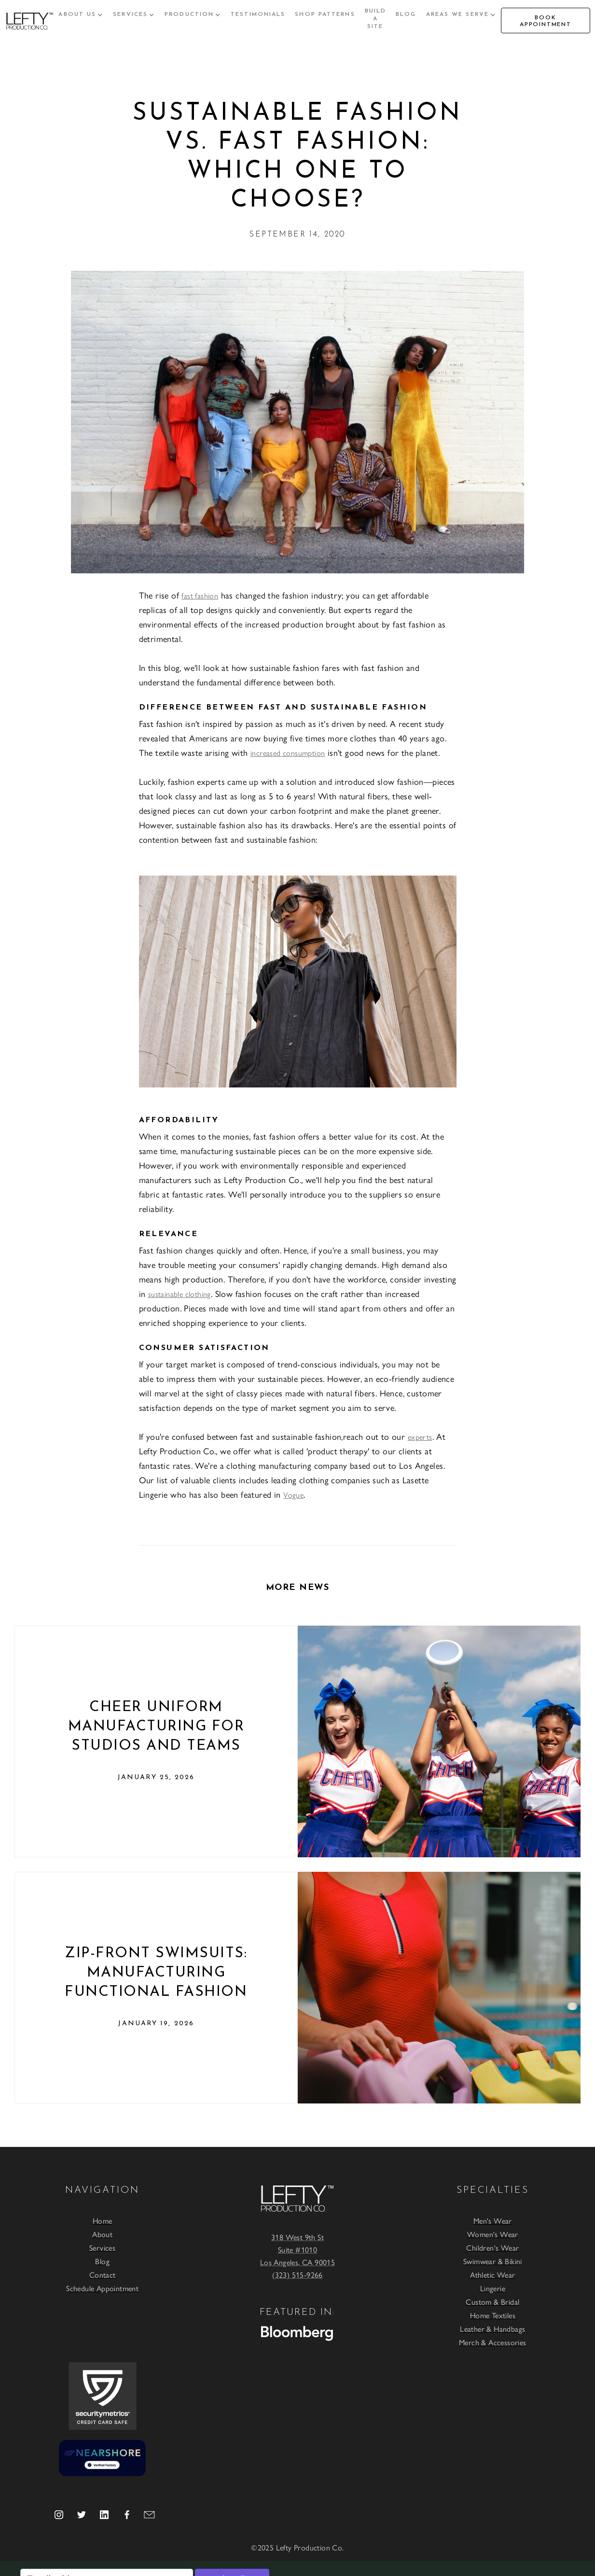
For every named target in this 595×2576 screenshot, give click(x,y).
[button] (80, 14)
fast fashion (199, 595)
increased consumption (287, 752)
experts (420, 1436)
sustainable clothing (179, 1293)
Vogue (293, 1494)
